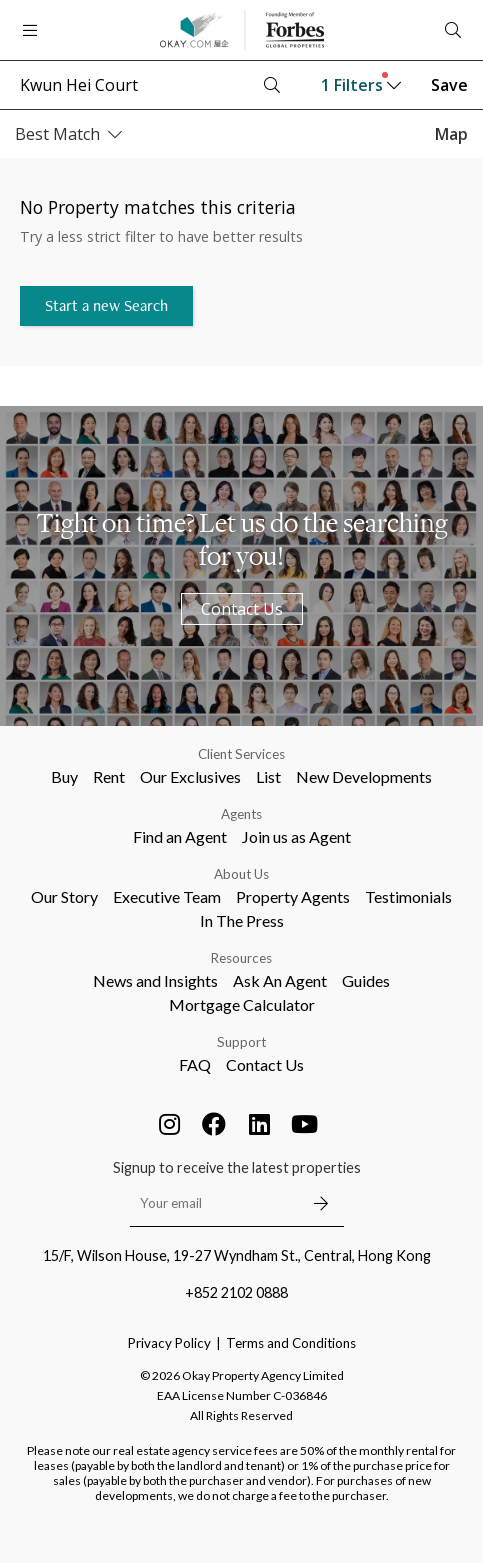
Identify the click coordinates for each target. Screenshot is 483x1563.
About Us (241, 874)
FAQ (195, 1064)
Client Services (241, 754)
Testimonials (408, 896)
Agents (241, 814)
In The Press (242, 920)
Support (241, 1042)
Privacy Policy (169, 1343)
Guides (366, 980)
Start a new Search (106, 305)
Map (451, 134)
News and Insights (155, 980)
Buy (64, 776)
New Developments (364, 776)
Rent (109, 776)
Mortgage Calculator (242, 1004)
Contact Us (242, 609)
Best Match (68, 134)
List (268, 776)
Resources (241, 958)
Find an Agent (180, 836)
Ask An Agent (280, 980)
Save (449, 85)
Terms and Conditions (291, 1343)
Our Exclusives (190, 776)
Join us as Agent (296, 836)
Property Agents (293, 896)
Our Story (64, 896)
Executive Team (167, 896)
